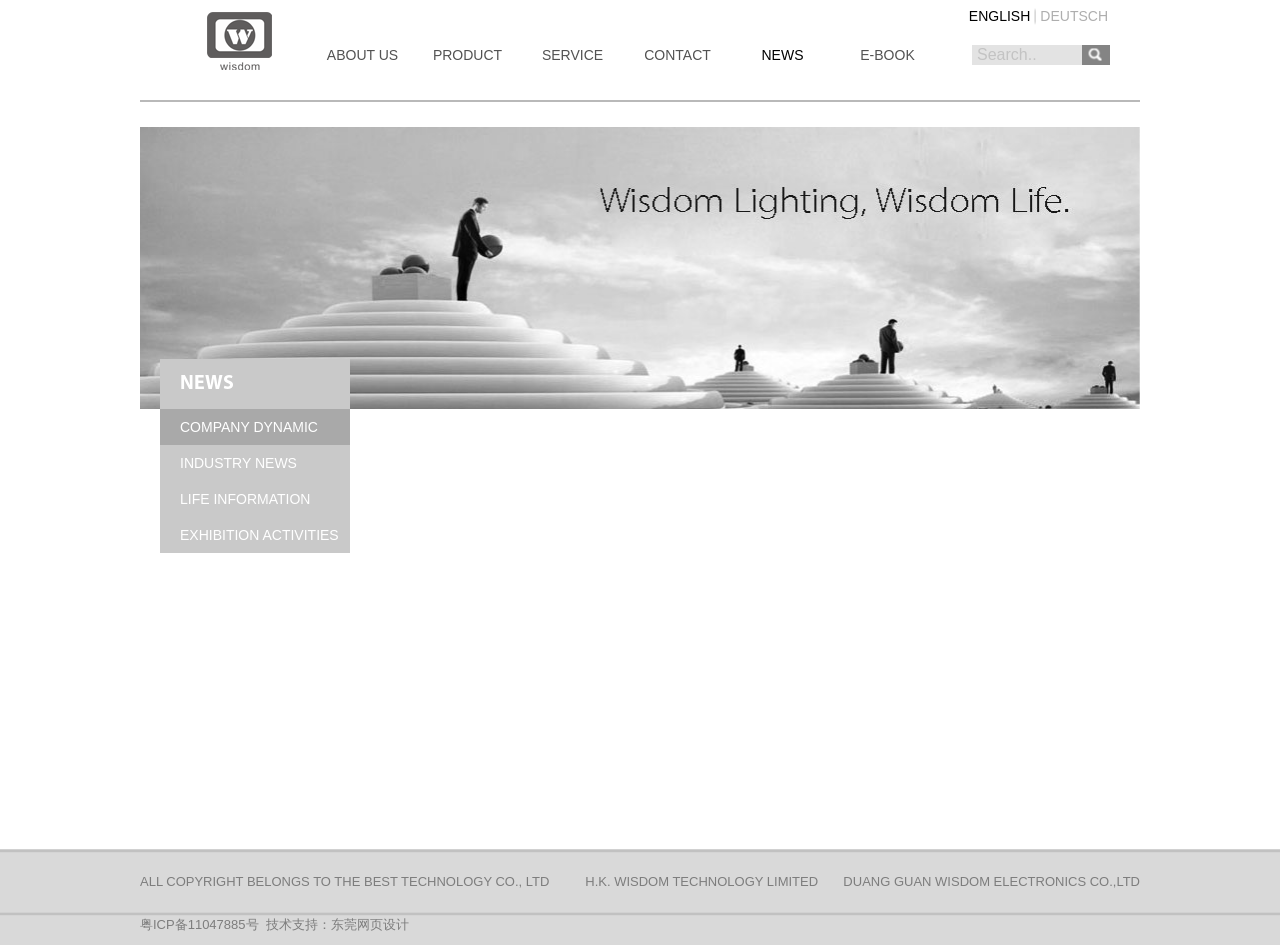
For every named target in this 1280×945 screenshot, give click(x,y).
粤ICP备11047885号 (199, 924)
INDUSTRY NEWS (238, 463)
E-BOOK (887, 55)
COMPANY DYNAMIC (249, 427)
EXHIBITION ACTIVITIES (259, 535)
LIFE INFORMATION (245, 499)
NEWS (783, 55)
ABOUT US (362, 55)
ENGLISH (999, 16)
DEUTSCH (1074, 16)
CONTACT (677, 55)
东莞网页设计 (370, 924)
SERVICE (572, 55)
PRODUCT (467, 55)
